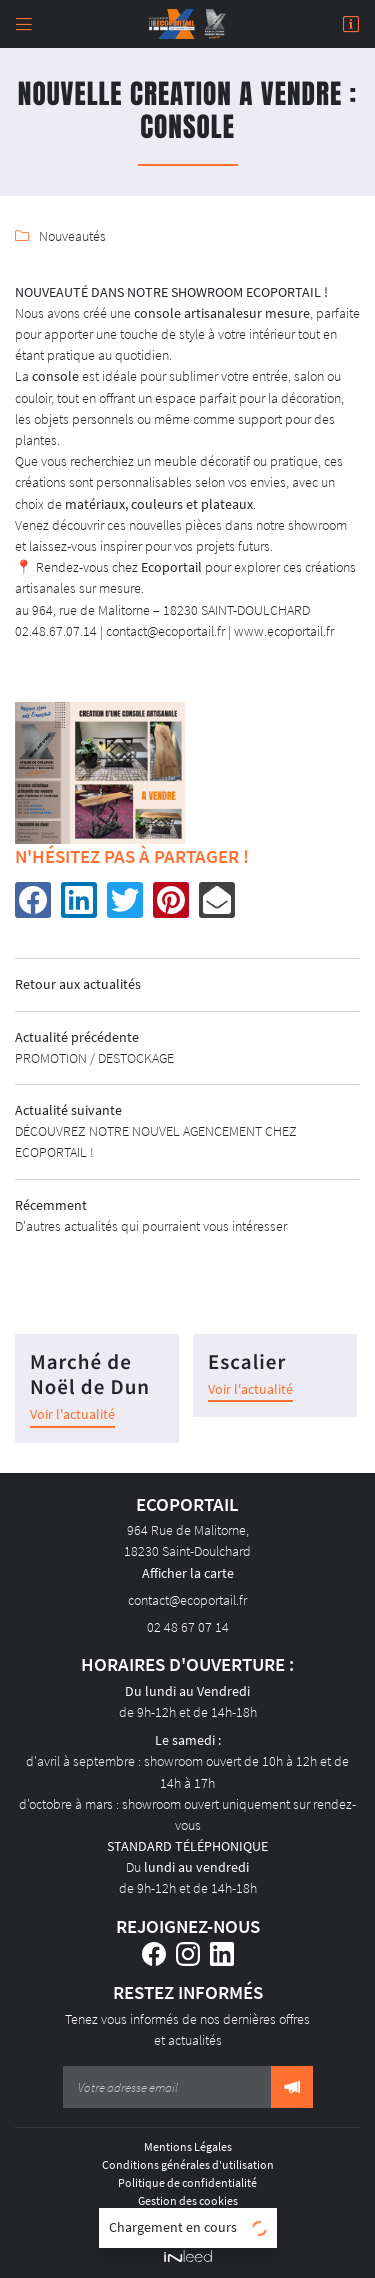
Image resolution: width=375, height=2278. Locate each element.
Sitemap (188, 2218)
